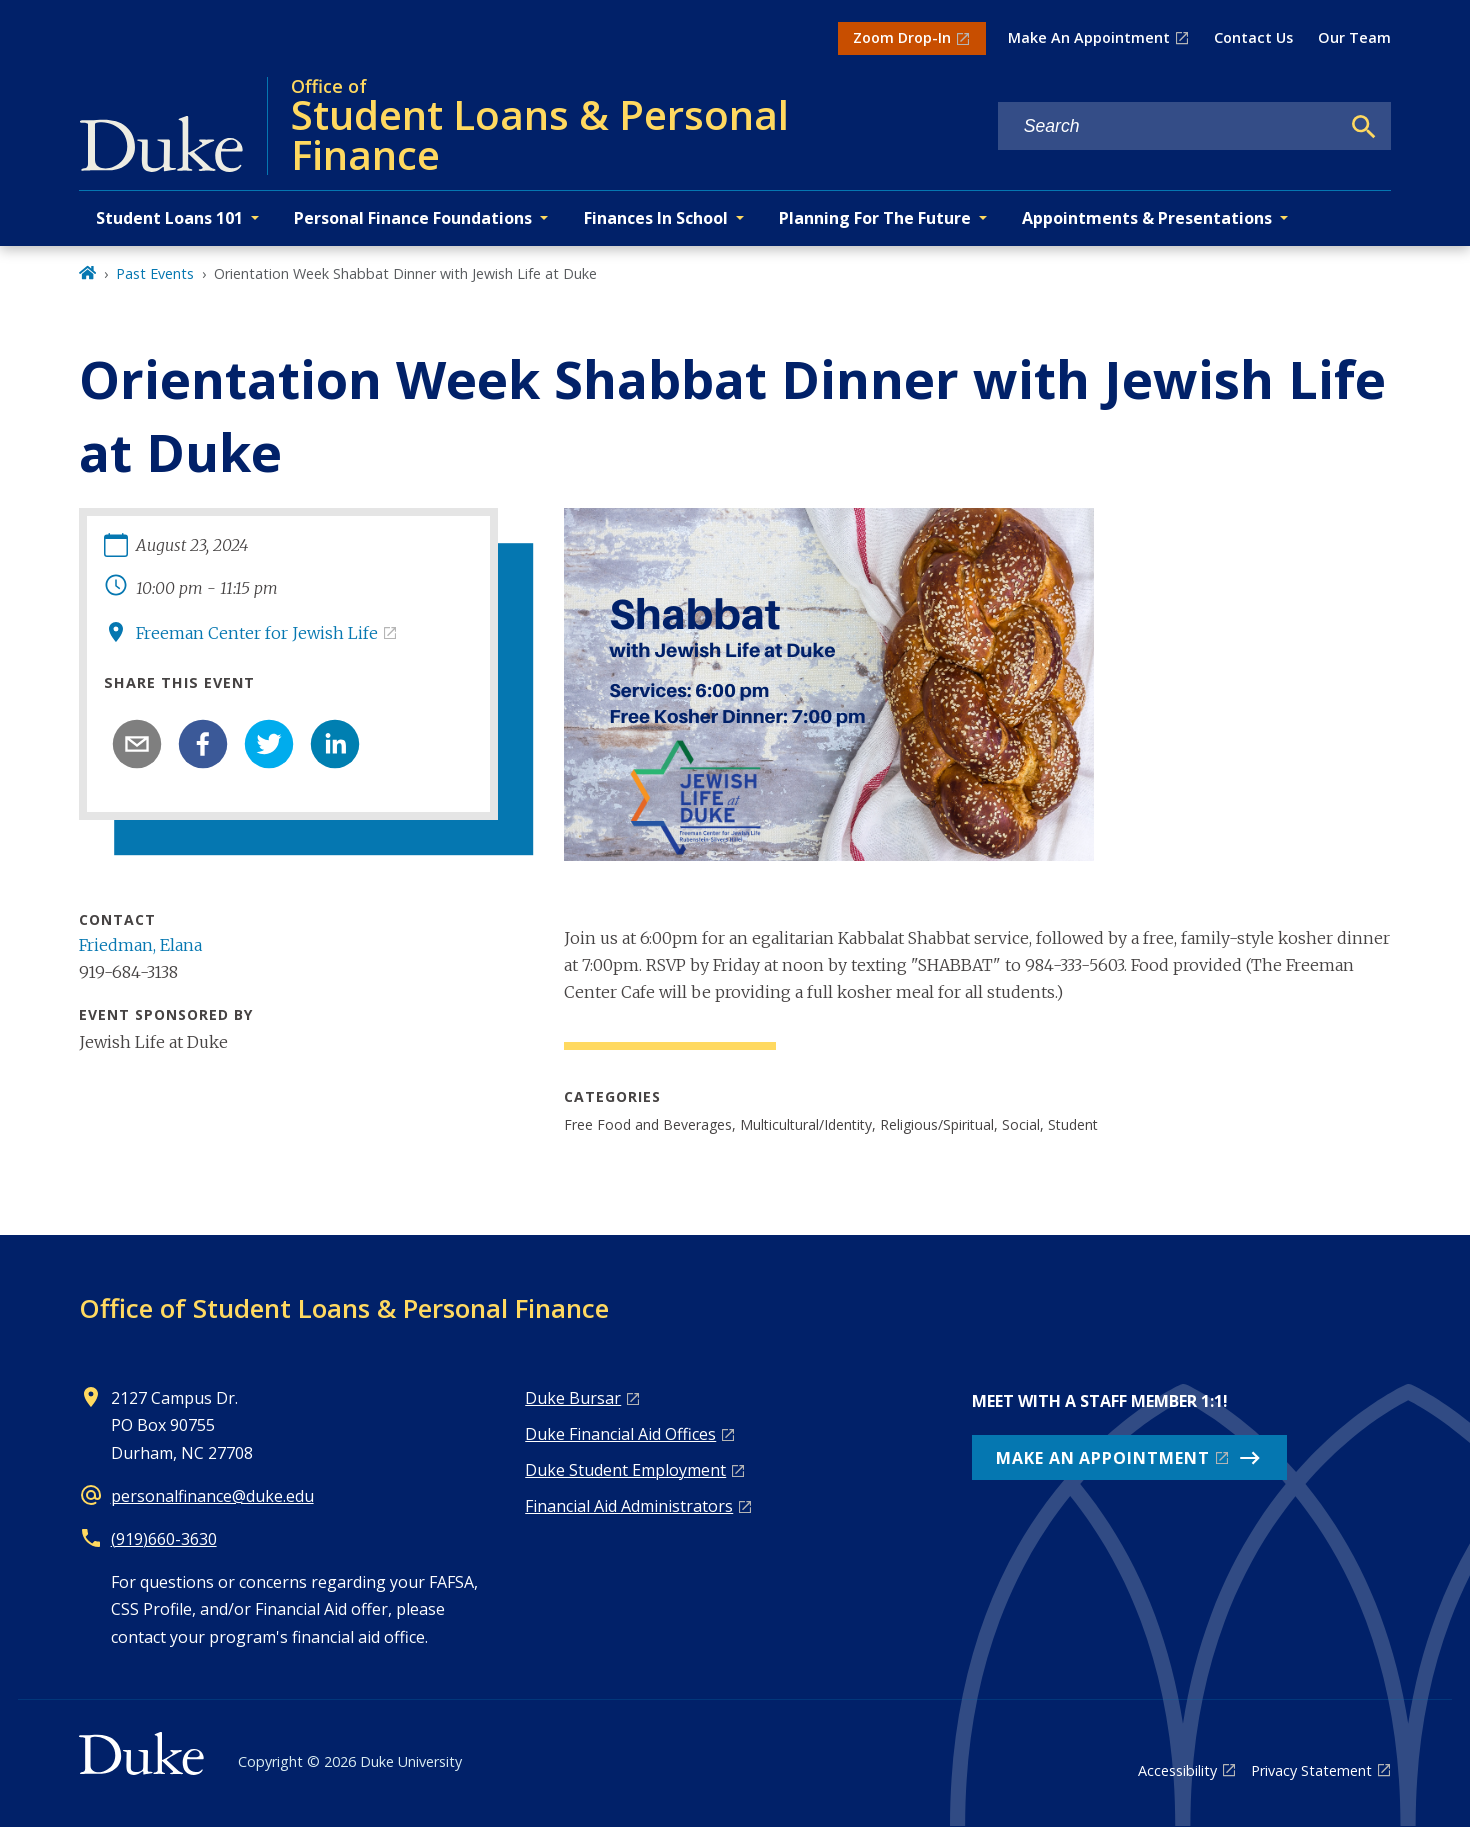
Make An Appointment (1089, 37)
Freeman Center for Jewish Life (257, 633)
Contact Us (1253, 37)
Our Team (1354, 37)
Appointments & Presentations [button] (1147, 218)
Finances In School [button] (656, 218)
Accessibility (1177, 1770)
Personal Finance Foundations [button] (413, 218)
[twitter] (269, 744)
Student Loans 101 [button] (169, 218)
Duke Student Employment (625, 1470)
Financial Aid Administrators (629, 1506)
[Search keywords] (1169, 126)
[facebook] (203, 744)
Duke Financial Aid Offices (620, 1434)
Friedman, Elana (140, 945)
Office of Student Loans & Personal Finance (344, 1308)
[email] (137, 744)
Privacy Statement (1311, 1770)
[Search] (1364, 127)
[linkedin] (335, 744)
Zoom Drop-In (902, 37)
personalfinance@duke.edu (212, 1496)
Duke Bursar (573, 1398)
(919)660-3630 (164, 1539)
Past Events (155, 273)
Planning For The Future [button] (875, 218)
